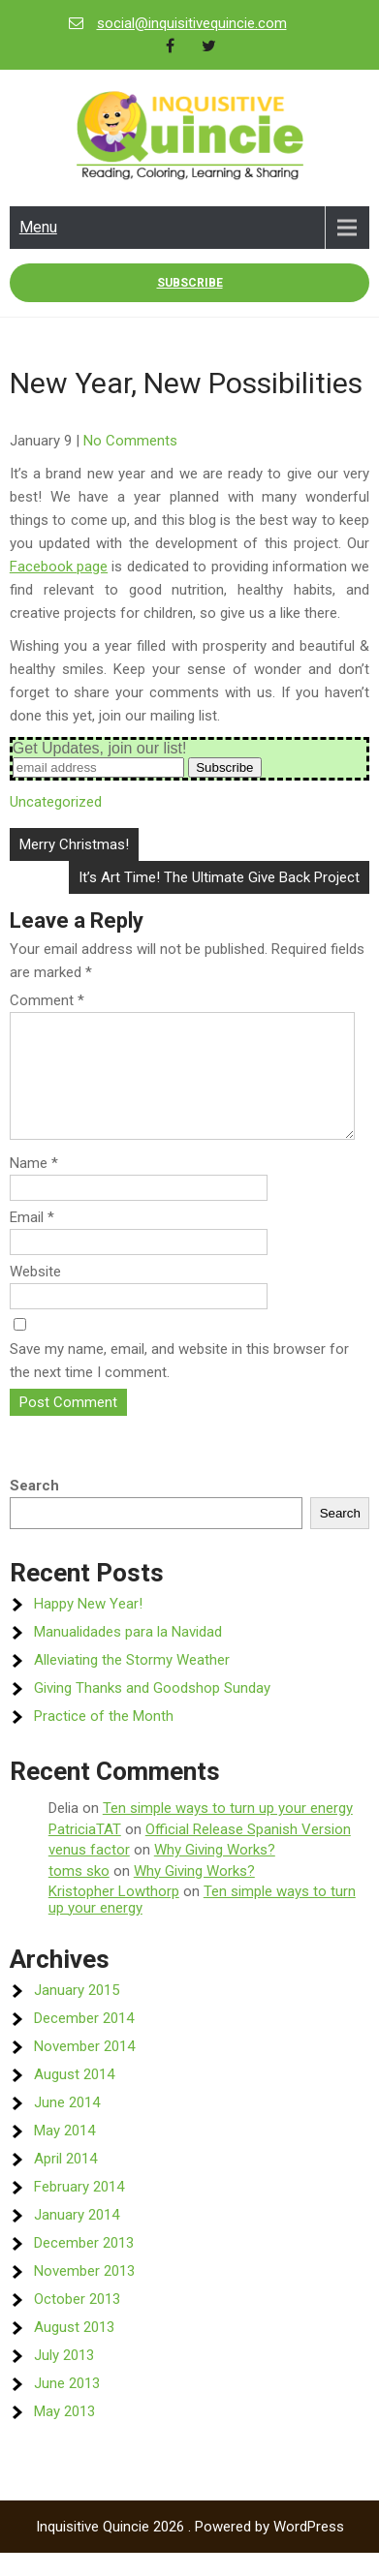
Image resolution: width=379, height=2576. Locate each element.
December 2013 (84, 2266)
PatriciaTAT (84, 1852)
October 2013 (77, 2322)
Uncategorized (56, 802)
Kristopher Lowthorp (113, 1914)
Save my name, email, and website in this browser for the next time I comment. (179, 1384)
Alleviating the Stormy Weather (132, 1683)
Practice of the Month (104, 1739)
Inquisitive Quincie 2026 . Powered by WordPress (190, 2550)
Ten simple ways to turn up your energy (228, 1831)
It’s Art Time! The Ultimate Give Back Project (219, 877)
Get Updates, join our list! (100, 748)
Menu (38, 227)
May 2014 (64, 2153)
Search (34, 1509)
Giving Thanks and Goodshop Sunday (152, 1711)
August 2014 (74, 2097)
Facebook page (59, 566)
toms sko (79, 1894)
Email (32, 1240)
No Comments (130, 440)
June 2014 (67, 2125)
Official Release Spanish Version (248, 1852)
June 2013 (67, 2406)
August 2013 (74, 2350)
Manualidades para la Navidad (128, 1655)
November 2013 (84, 2294)
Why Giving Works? (214, 1873)
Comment (47, 1000)
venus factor (89, 1873)
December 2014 (84, 2041)
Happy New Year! (88, 1627)
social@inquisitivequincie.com (192, 23)
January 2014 (76, 2238)
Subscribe (190, 283)
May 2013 (64, 2434)
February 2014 (79, 2210)
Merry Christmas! (74, 844)
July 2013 (64, 2378)
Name (34, 1186)
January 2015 (76, 2013)
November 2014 (84, 2069)
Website (35, 1294)
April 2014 (65, 2182)
